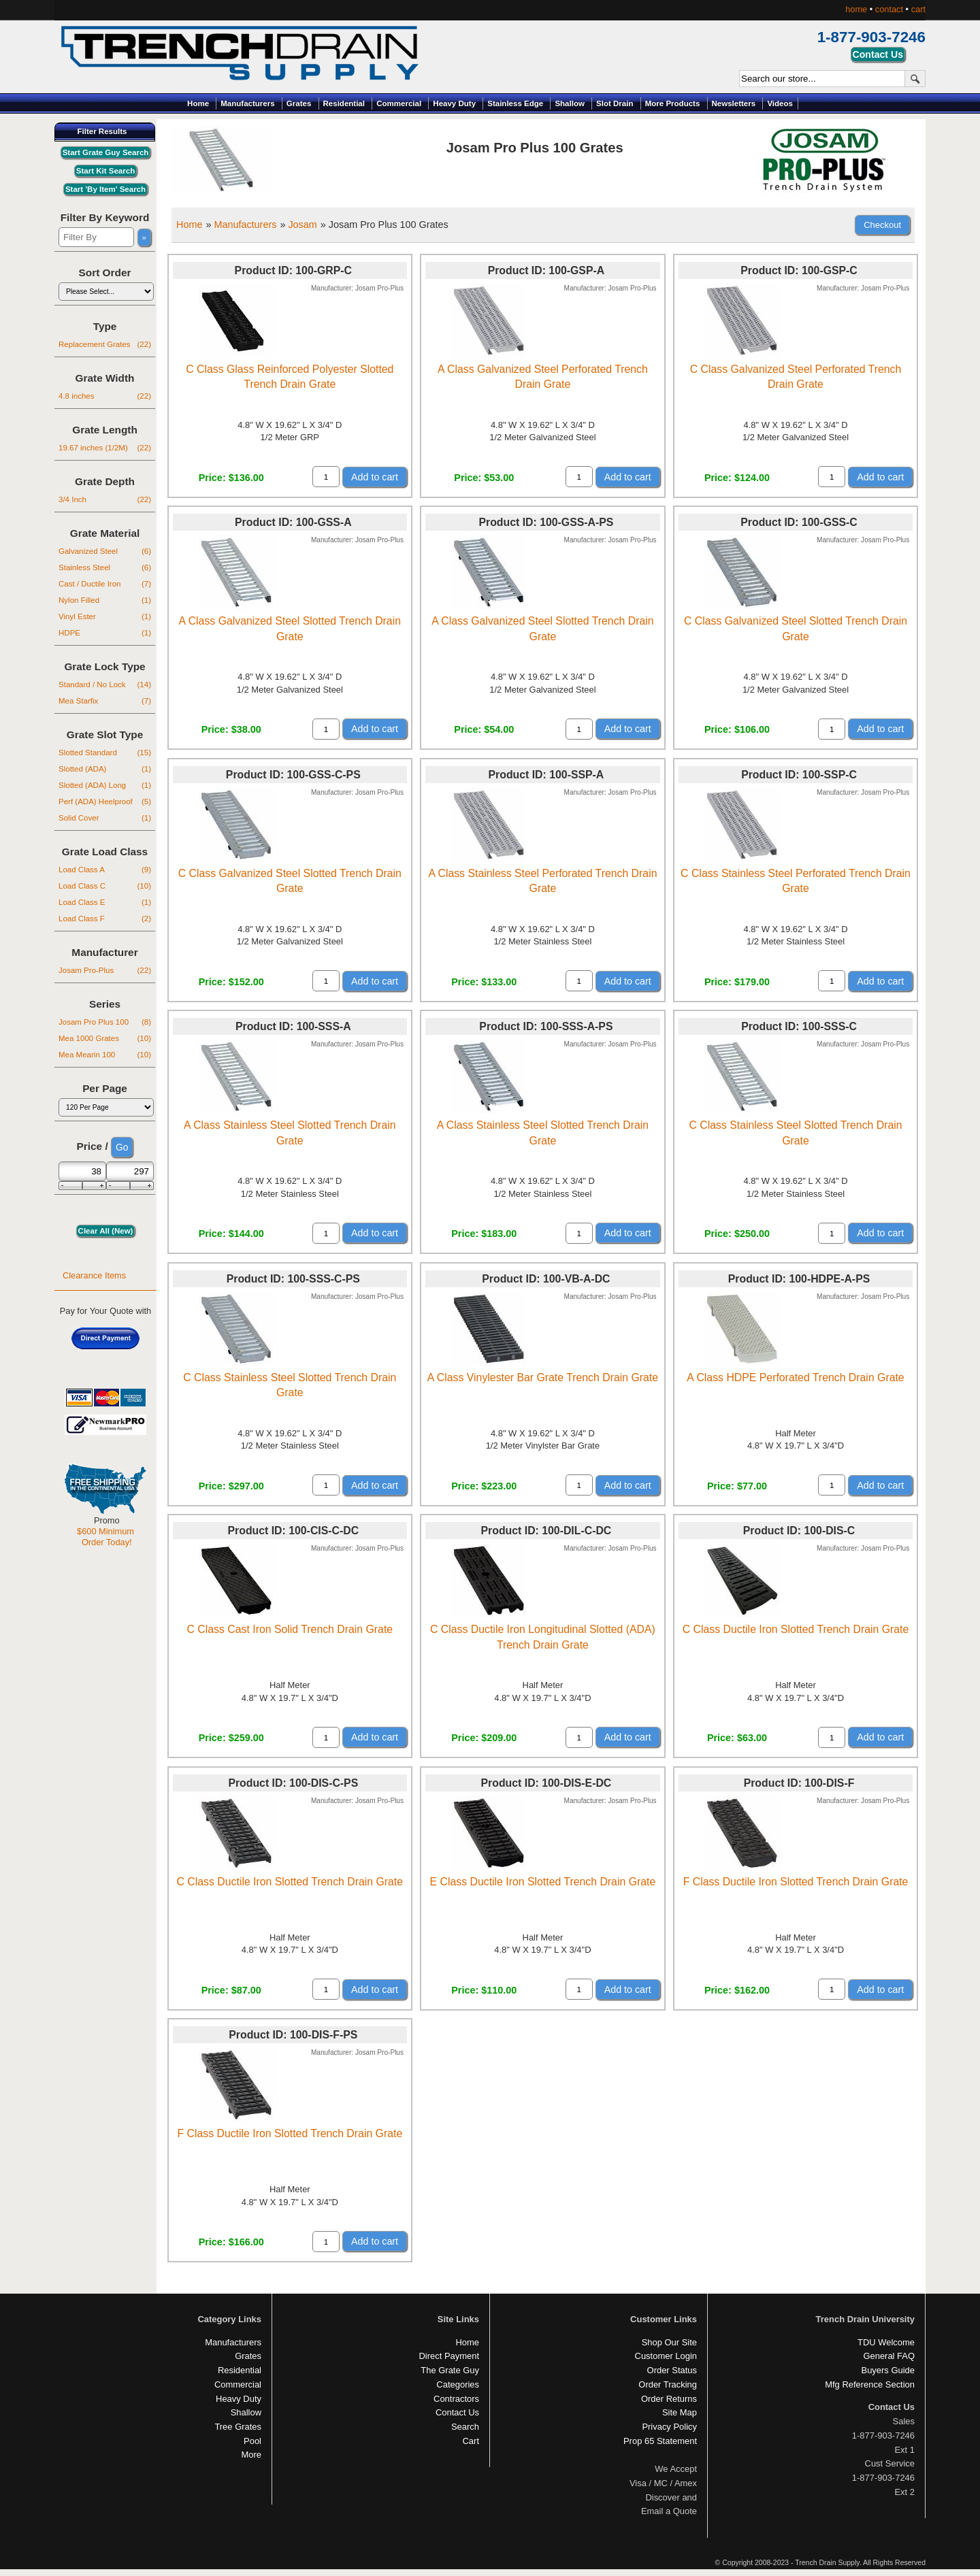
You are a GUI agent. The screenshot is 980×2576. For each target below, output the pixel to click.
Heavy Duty (454, 103)
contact (889, 9)
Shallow (570, 103)
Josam (302, 224)
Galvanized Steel (105, 551)
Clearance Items (94, 1275)
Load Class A (105, 869)
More (251, 2454)
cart (918, 9)
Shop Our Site (669, 2342)
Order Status (672, 2370)
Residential (344, 103)
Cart (471, 2441)
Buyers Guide (888, 2370)
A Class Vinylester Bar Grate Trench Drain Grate (542, 1377)
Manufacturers (247, 103)
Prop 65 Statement (660, 2441)
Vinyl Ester (105, 616)
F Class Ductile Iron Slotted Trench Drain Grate (796, 1881)
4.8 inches (105, 396)
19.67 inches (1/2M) (105, 447)
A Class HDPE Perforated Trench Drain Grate (795, 1377)
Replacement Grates (105, 344)
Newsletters (734, 103)
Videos (780, 103)
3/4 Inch (105, 499)
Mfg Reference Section (870, 2384)
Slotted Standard (105, 752)
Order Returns (669, 2399)
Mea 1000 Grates (105, 1038)
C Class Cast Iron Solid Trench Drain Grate (290, 1629)
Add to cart (374, 477)
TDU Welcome (886, 2342)
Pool (252, 2441)
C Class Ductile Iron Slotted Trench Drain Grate (796, 1629)
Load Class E (105, 902)
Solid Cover (105, 817)
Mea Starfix (105, 700)
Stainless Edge (515, 103)
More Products (672, 103)
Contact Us (457, 2412)
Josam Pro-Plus (105, 970)
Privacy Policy (669, 2427)
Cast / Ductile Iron (105, 583)
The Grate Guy (450, 2370)
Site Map (679, 2412)
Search (465, 2427)
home (856, 9)
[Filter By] (96, 237)
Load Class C (105, 885)
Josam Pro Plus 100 (105, 1022)
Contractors (456, 2399)
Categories (457, 2384)
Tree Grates (237, 2427)
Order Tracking (667, 2384)
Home (198, 103)
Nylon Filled (105, 600)
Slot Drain (614, 103)
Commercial (398, 103)
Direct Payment (449, 2356)
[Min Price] (82, 1171)
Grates (299, 103)
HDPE (105, 632)
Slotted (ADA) (105, 768)
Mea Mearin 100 (105, 1054)
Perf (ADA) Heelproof (105, 801)
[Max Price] (130, 1171)
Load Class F (105, 918)
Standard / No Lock (105, 684)
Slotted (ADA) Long (105, 785)
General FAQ (889, 2356)
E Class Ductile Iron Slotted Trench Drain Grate (543, 1881)
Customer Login (666, 2356)
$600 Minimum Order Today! (105, 1536)
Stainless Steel (105, 567)
